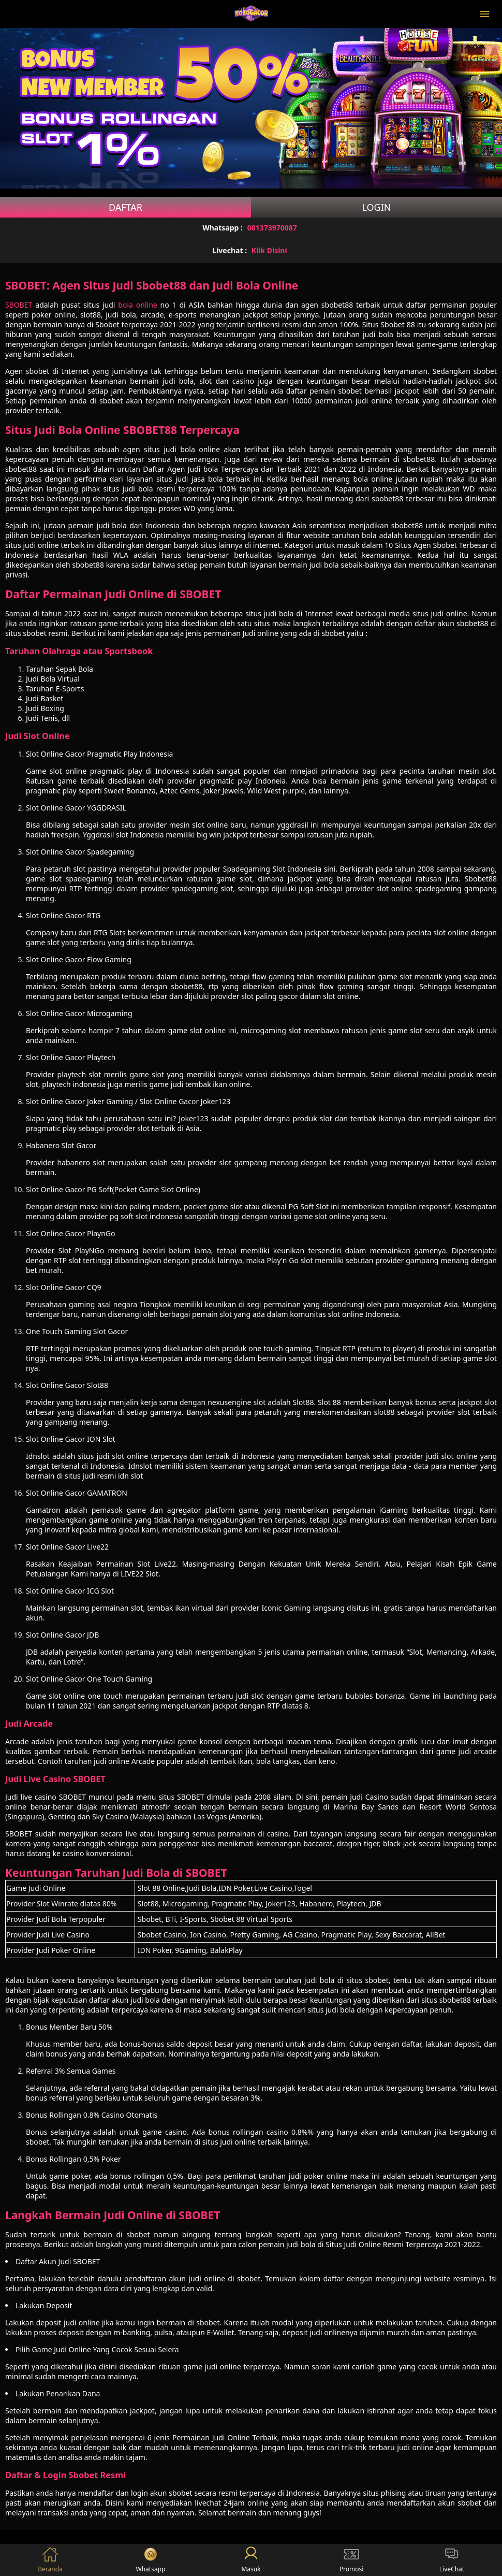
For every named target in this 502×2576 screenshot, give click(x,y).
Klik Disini (269, 250)
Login (376, 207)
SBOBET (18, 305)
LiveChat (451, 2559)
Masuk (250, 2559)
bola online (137, 305)
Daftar (125, 207)
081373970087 (272, 228)
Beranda (50, 2559)
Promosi (351, 2559)
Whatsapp (151, 2559)
